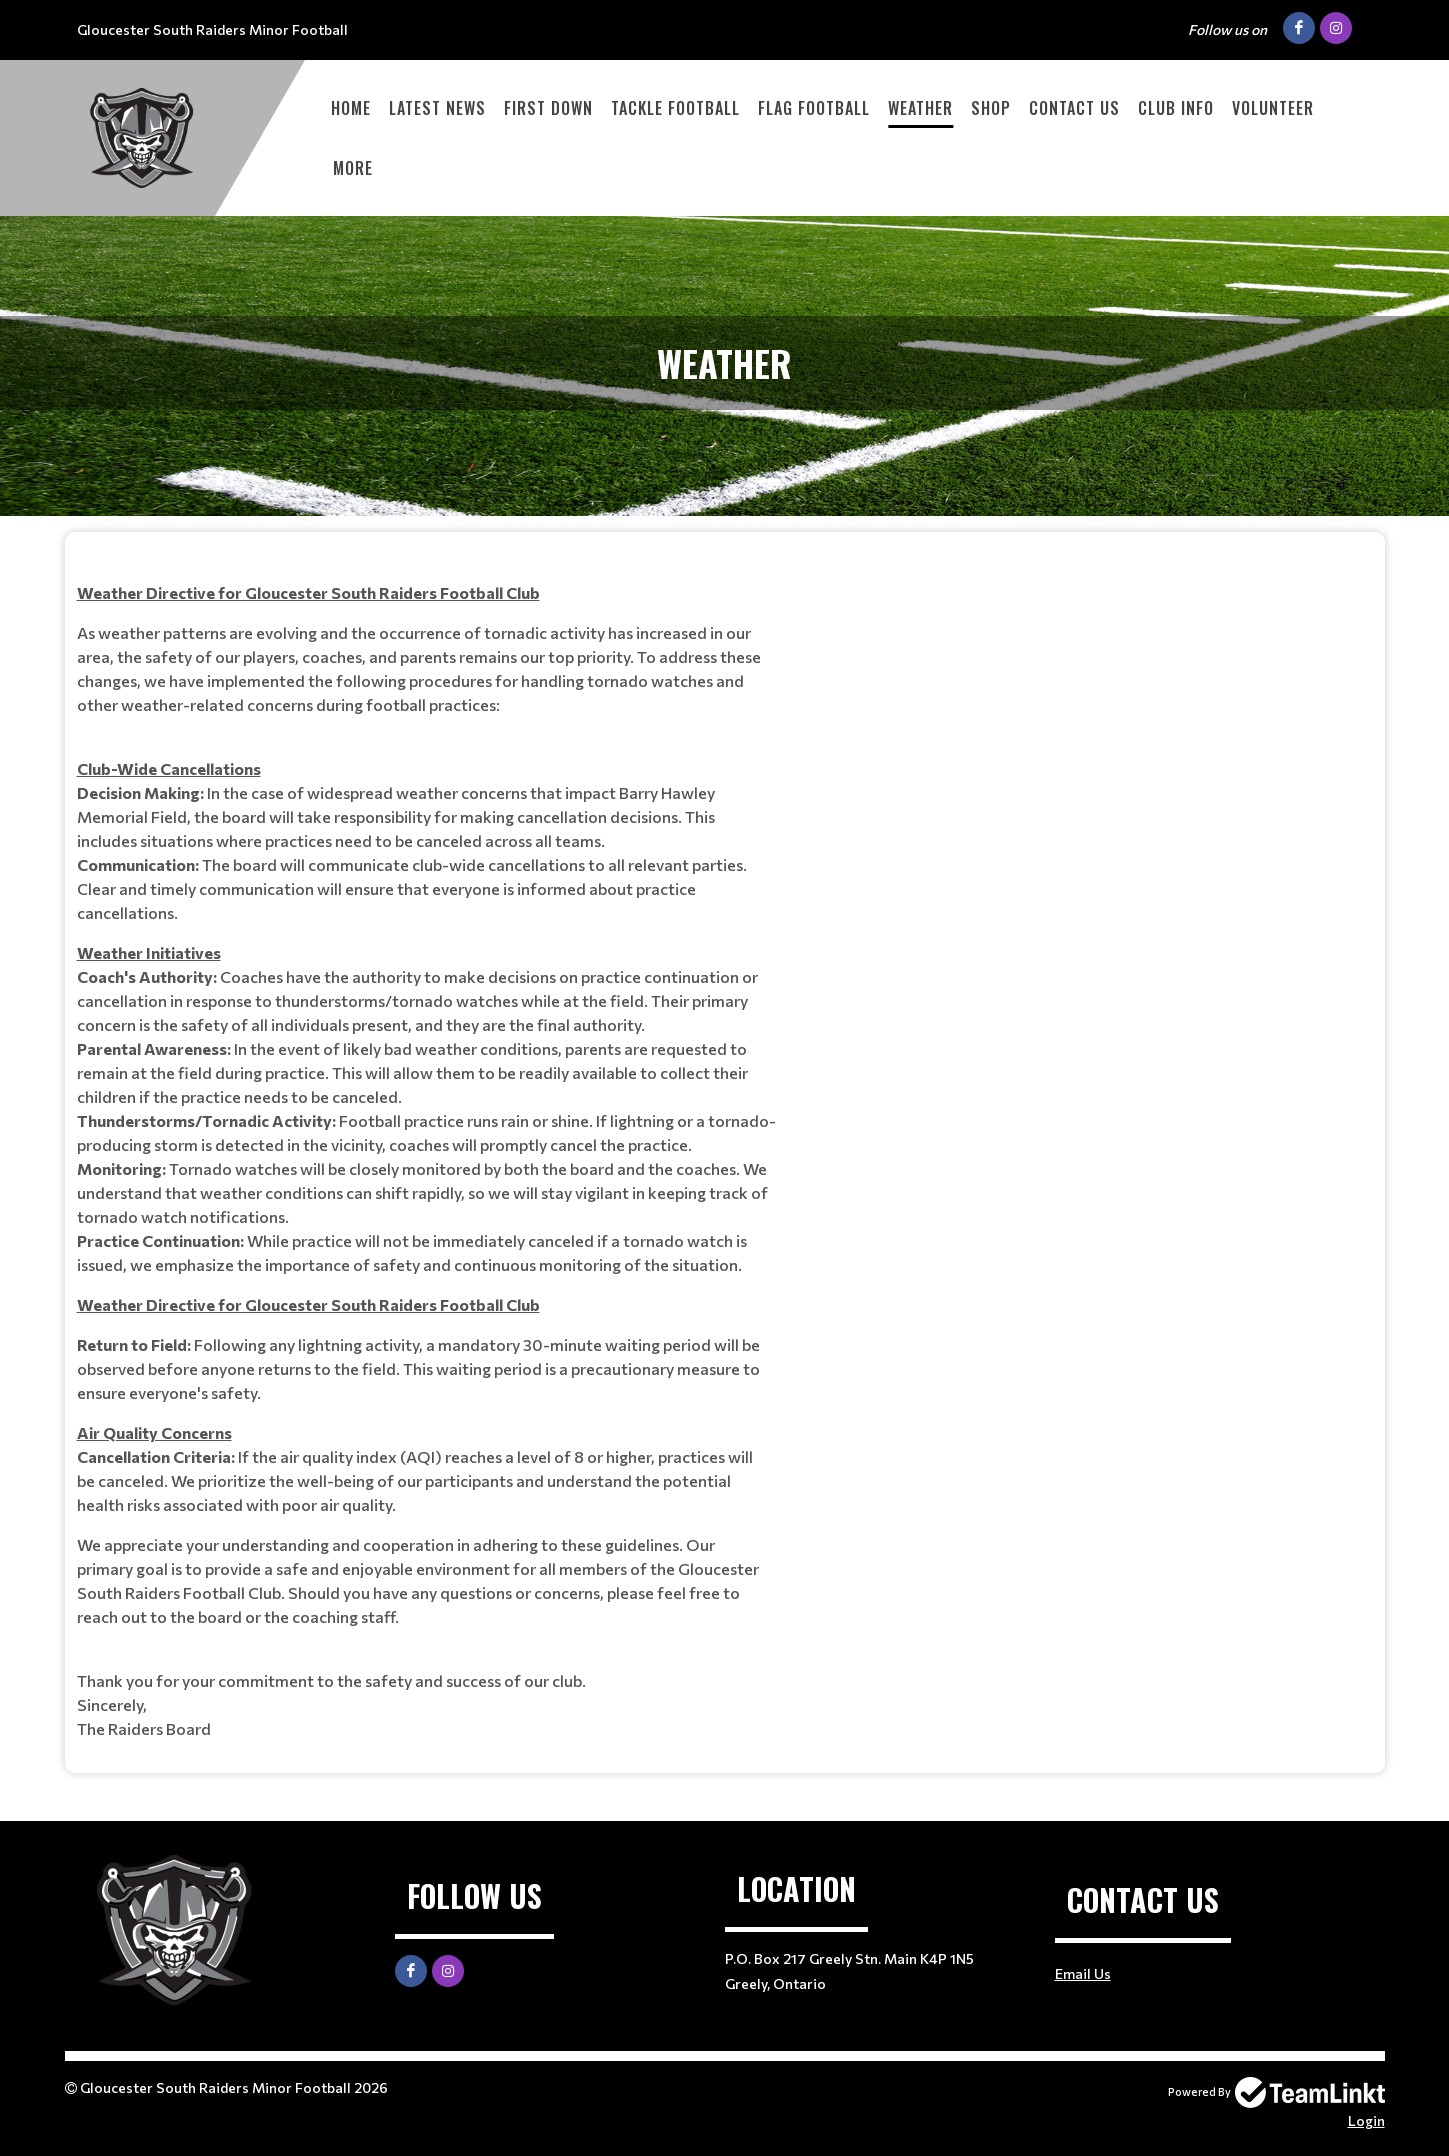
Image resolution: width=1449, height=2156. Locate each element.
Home (351, 108)
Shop (991, 108)
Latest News (437, 108)
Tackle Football (675, 108)
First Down (548, 108)
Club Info (1176, 108)
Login (1366, 2120)
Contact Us (1074, 108)
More (353, 168)
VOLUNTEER (1273, 108)
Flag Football (814, 108)
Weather (920, 108)
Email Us (1083, 1973)
